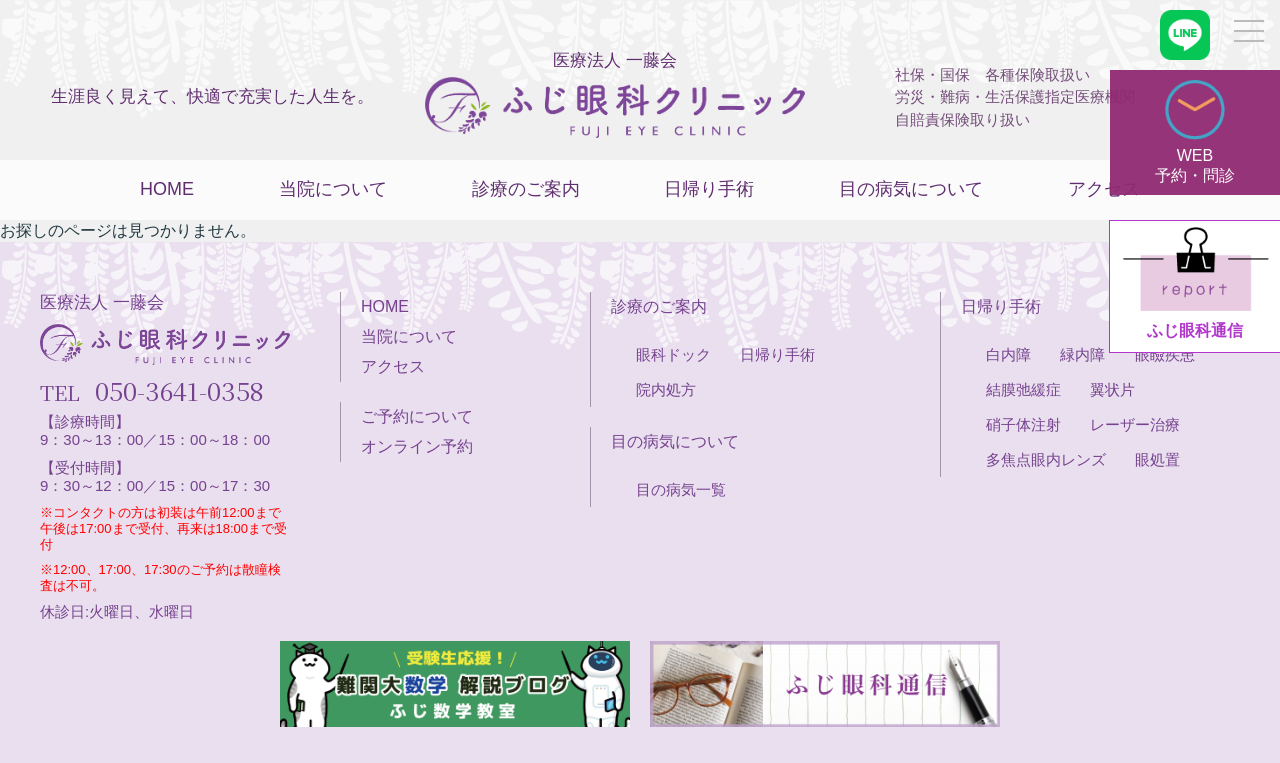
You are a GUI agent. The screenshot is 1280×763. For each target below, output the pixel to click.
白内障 (1008, 354)
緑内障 (1082, 354)
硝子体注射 (1023, 424)
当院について (333, 189)
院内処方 (666, 389)
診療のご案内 (526, 189)
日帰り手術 (709, 189)
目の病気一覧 (681, 489)
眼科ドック (673, 354)
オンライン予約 (417, 446)
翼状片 (1112, 389)
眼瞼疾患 (1165, 354)
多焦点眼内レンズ (1046, 459)
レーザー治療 (1135, 424)
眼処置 (1157, 459)
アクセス (1104, 189)
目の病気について (911, 189)
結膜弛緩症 (1023, 389)
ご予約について (417, 416)
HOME (167, 189)
